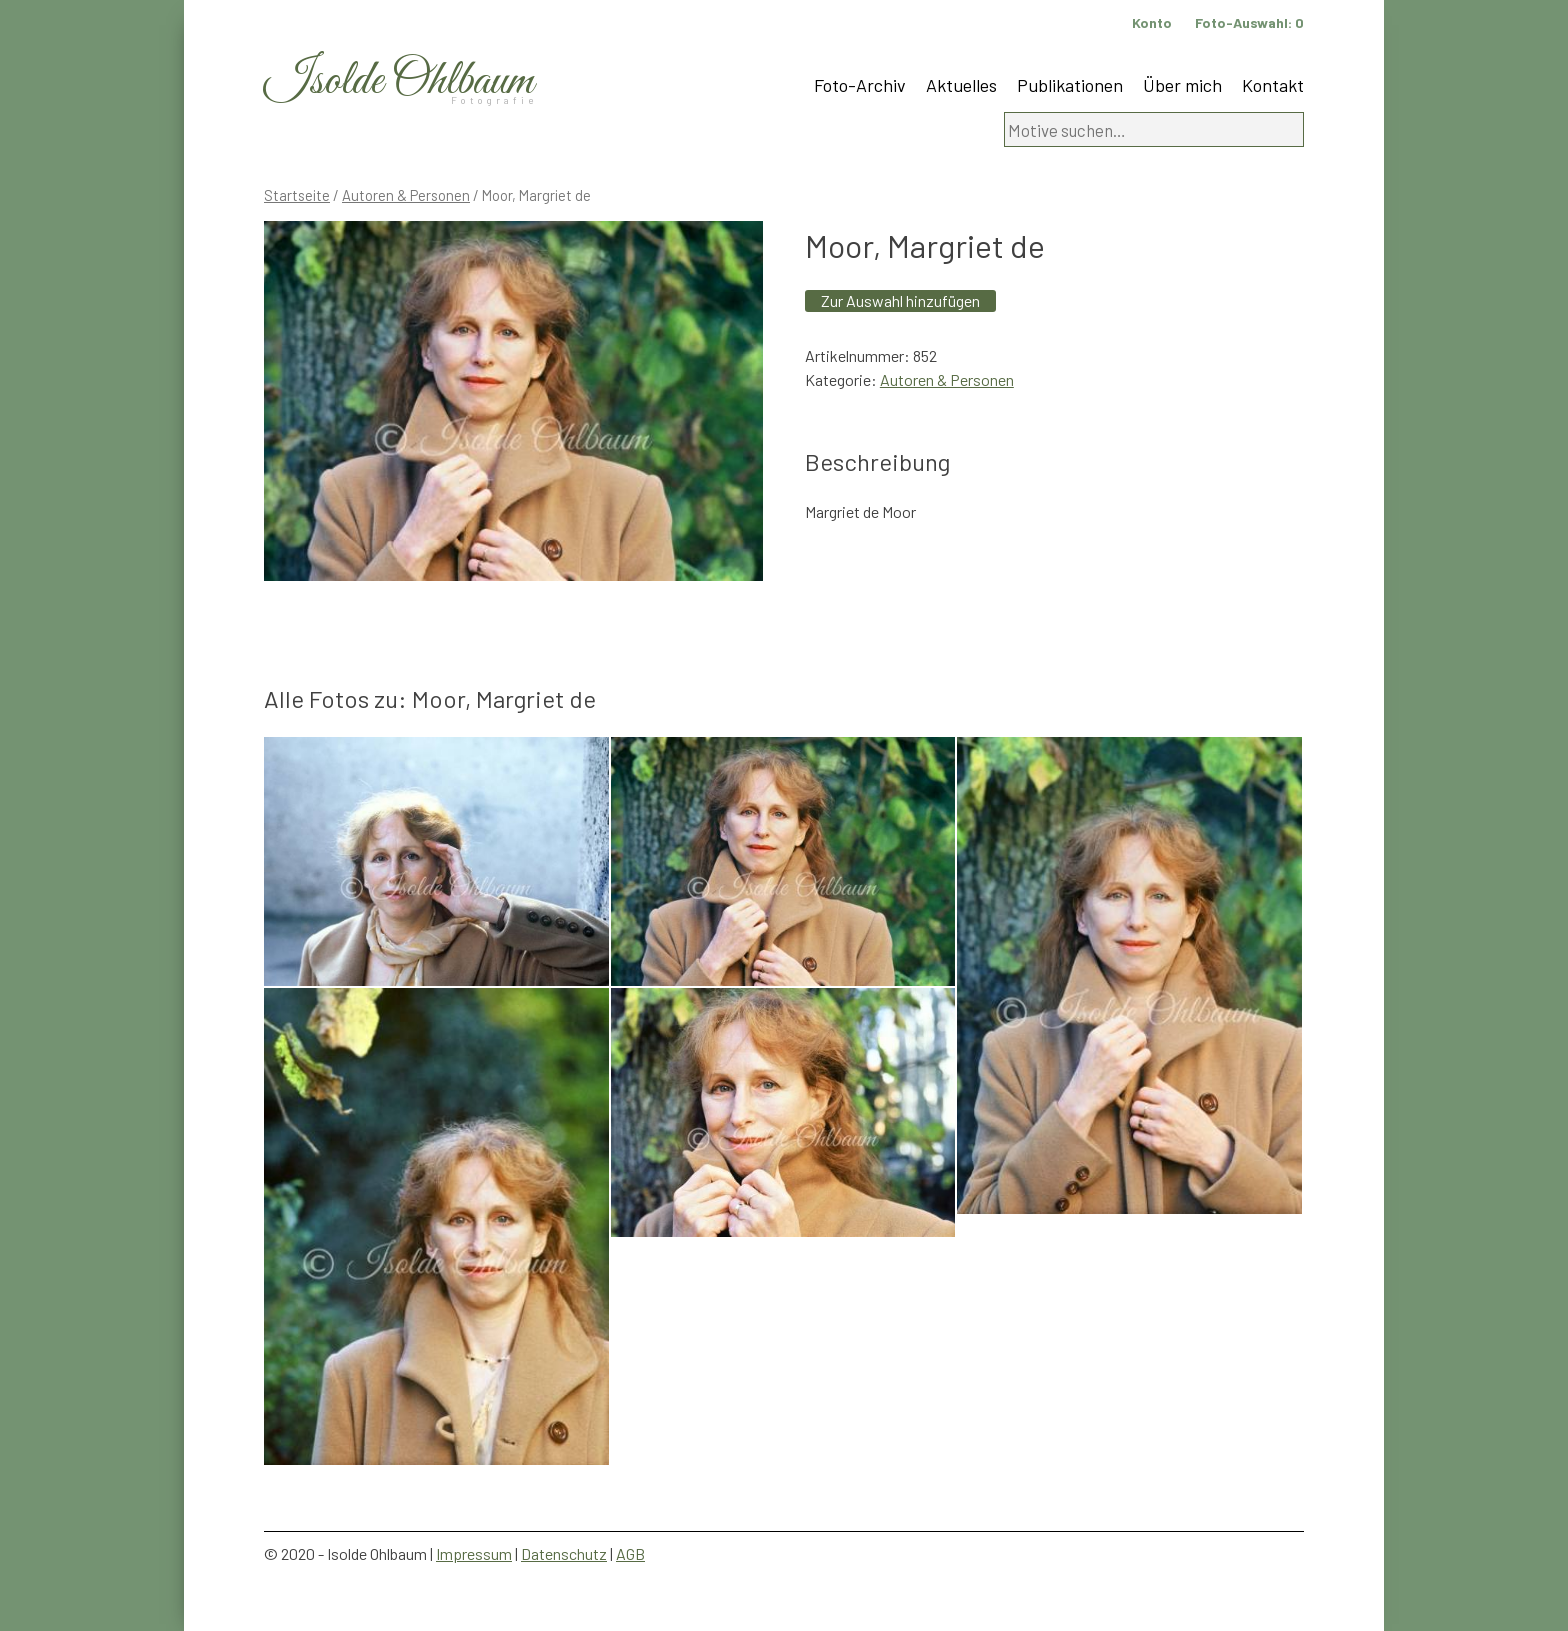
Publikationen (1070, 85)
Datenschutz (564, 1553)
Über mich (1182, 85)
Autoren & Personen (406, 195)
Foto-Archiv (860, 85)
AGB (630, 1553)
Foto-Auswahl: (1249, 22)
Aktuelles (961, 85)
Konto (1152, 22)
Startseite (297, 195)
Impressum (474, 1553)
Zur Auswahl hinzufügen (900, 300)
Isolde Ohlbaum (399, 81)
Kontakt (1273, 85)
